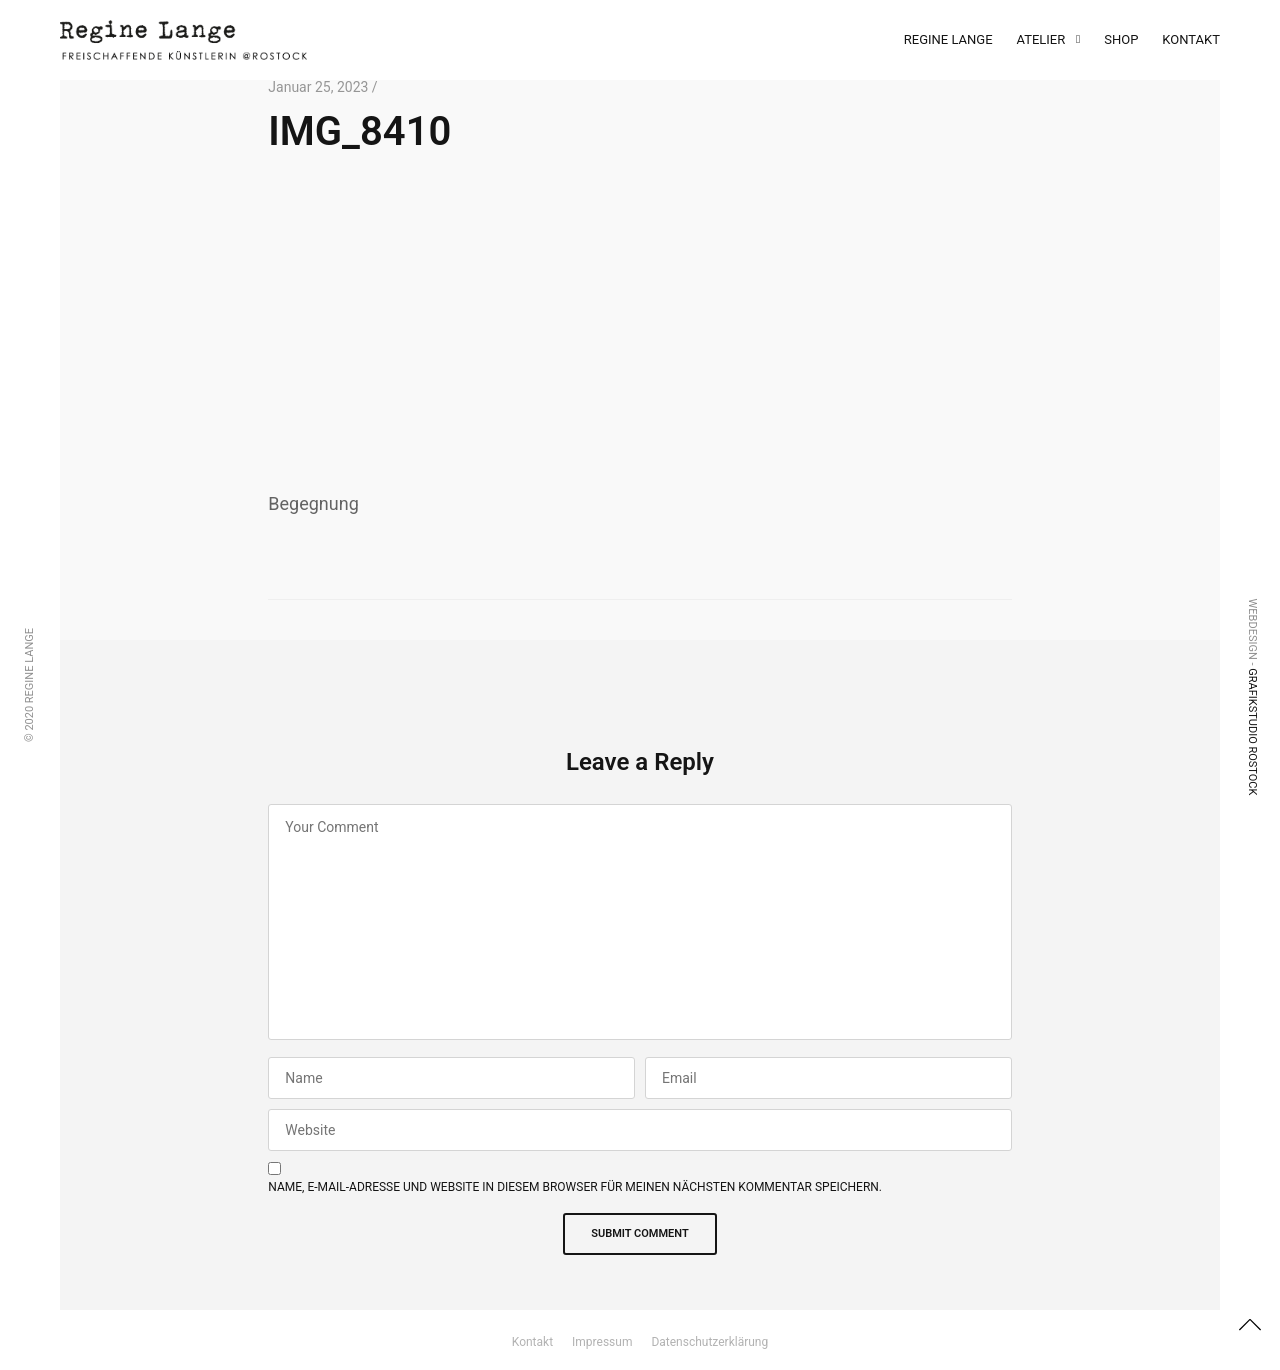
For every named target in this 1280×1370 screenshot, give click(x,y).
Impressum (602, 1342)
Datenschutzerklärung (709, 1342)
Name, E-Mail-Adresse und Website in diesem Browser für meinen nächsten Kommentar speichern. (575, 1187)
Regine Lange (948, 39)
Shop (1121, 39)
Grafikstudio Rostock (1252, 731)
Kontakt (1191, 39)
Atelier (1041, 39)
